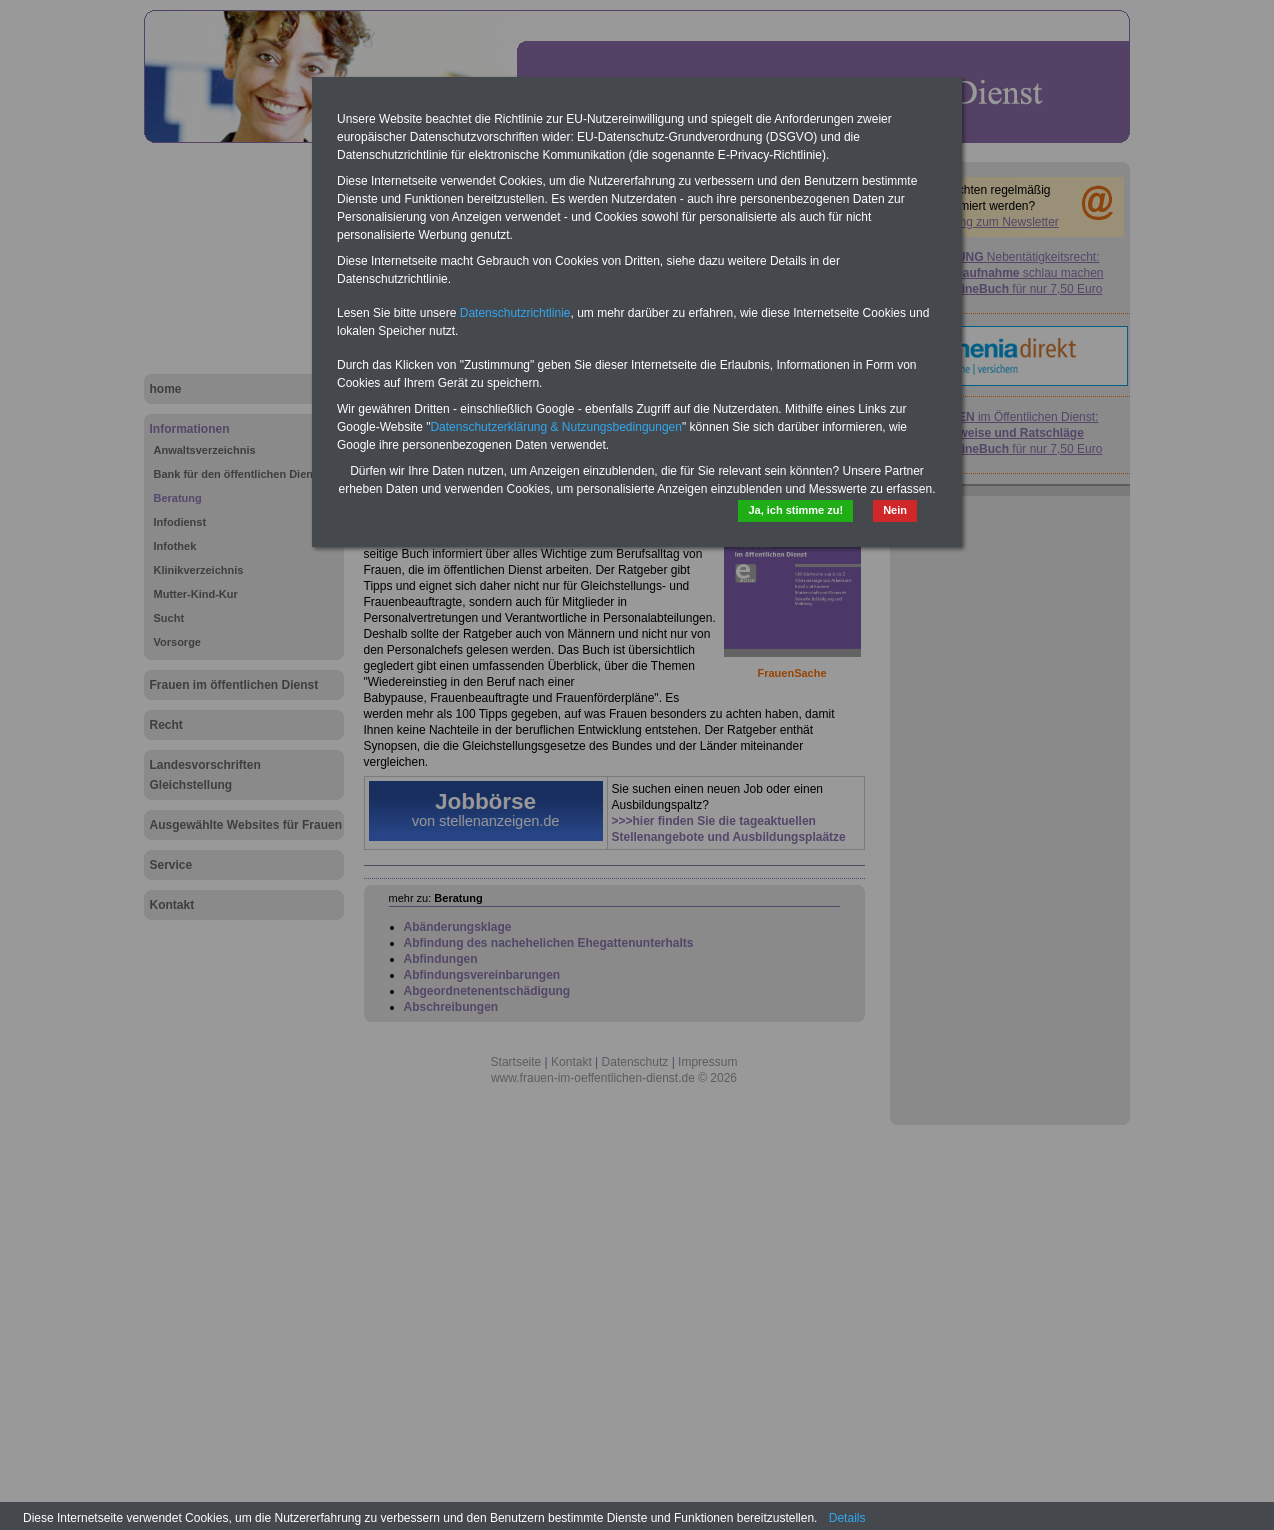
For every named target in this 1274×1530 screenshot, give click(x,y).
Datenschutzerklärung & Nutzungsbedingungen (556, 427)
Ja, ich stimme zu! (795, 510)
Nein (895, 510)
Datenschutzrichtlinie (515, 313)
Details (847, 1518)
